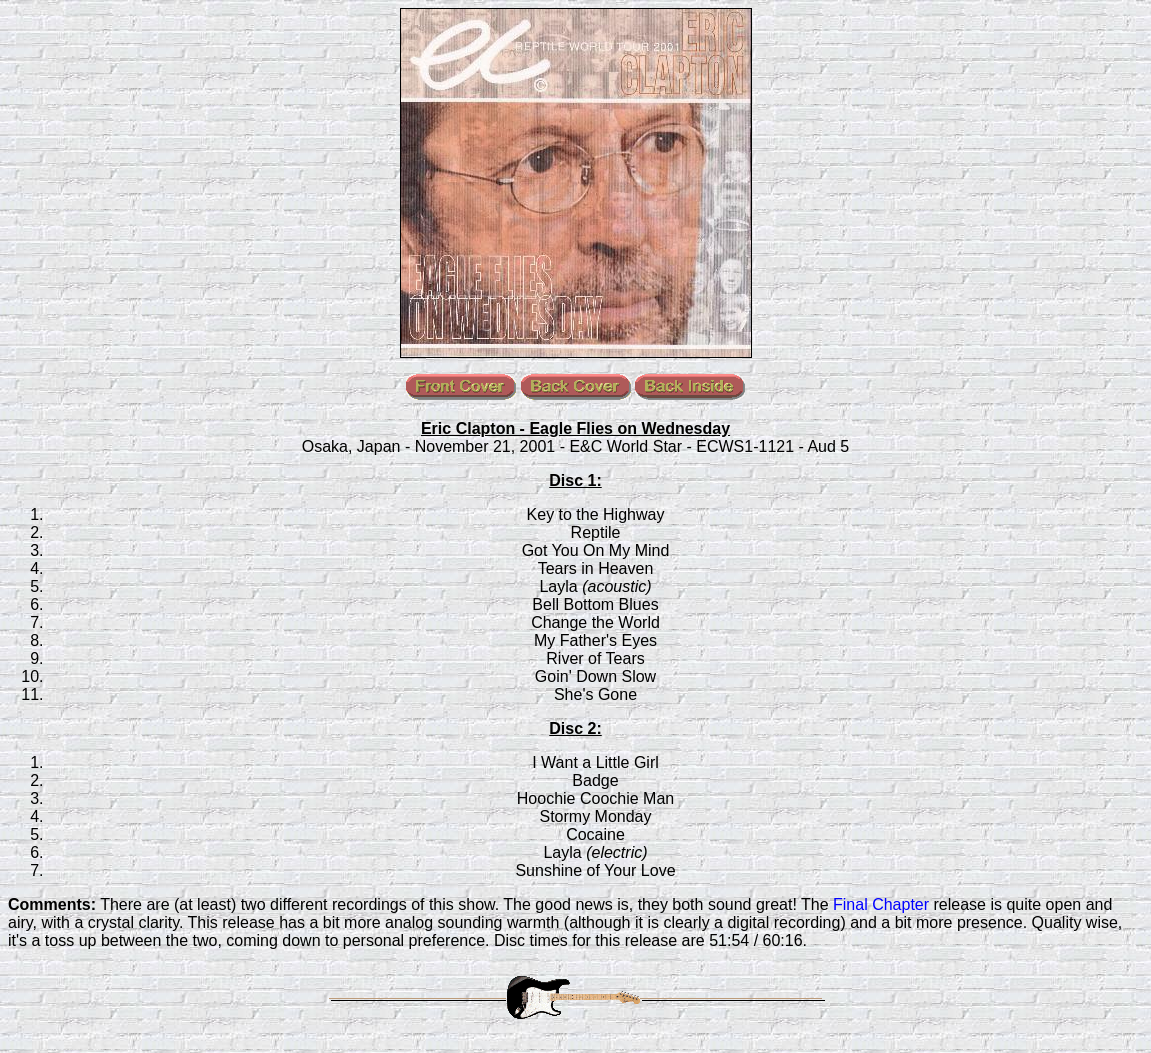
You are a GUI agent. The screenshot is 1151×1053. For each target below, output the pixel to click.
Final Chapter (881, 904)
